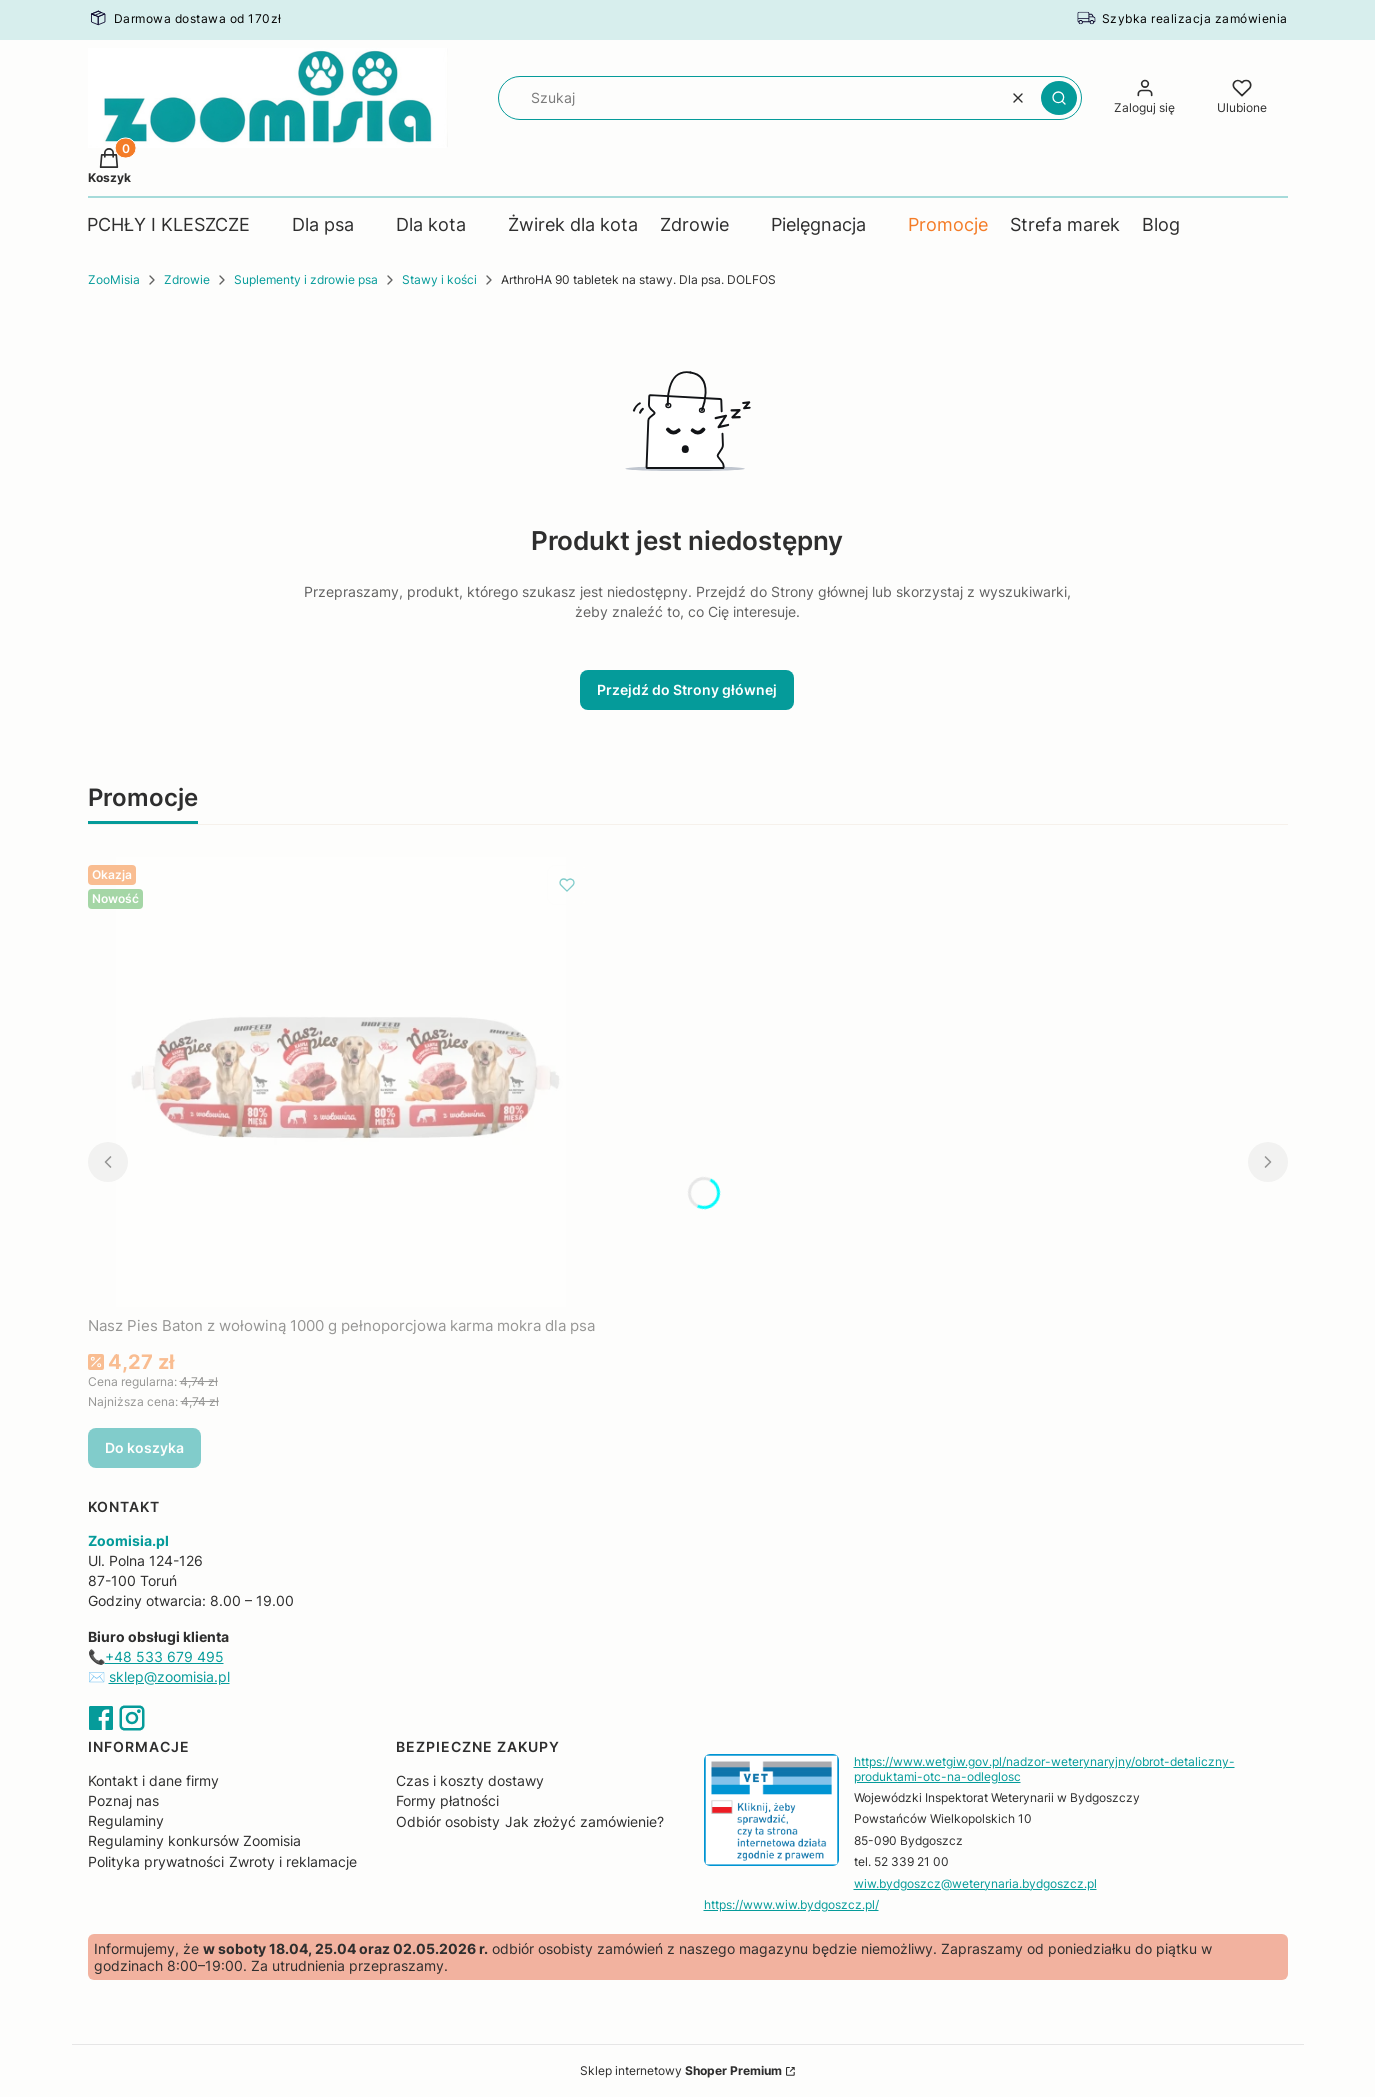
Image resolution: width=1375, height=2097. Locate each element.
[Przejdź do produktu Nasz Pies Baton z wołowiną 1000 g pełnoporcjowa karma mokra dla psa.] (341, 1082)
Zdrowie (187, 279)
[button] (1059, 98)
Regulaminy (126, 1820)
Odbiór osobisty (448, 1821)
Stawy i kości (439, 279)
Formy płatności (447, 1800)
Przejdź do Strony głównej (687, 689)
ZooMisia (114, 279)
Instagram (132, 1718)
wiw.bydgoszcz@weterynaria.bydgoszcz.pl (975, 1883)
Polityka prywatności (156, 1861)
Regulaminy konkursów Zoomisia (194, 1840)
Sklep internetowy (681, 2070)
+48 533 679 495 (164, 1656)
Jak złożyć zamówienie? (584, 1821)
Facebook (101, 1718)
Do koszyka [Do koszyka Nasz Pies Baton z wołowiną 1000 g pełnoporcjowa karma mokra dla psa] (144, 1447)
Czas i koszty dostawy (470, 1780)
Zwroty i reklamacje (293, 1861)
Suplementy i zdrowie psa (306, 279)
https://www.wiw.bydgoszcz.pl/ (791, 1904)
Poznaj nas (123, 1800)
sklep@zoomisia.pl (169, 1676)
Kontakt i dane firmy (153, 1780)
